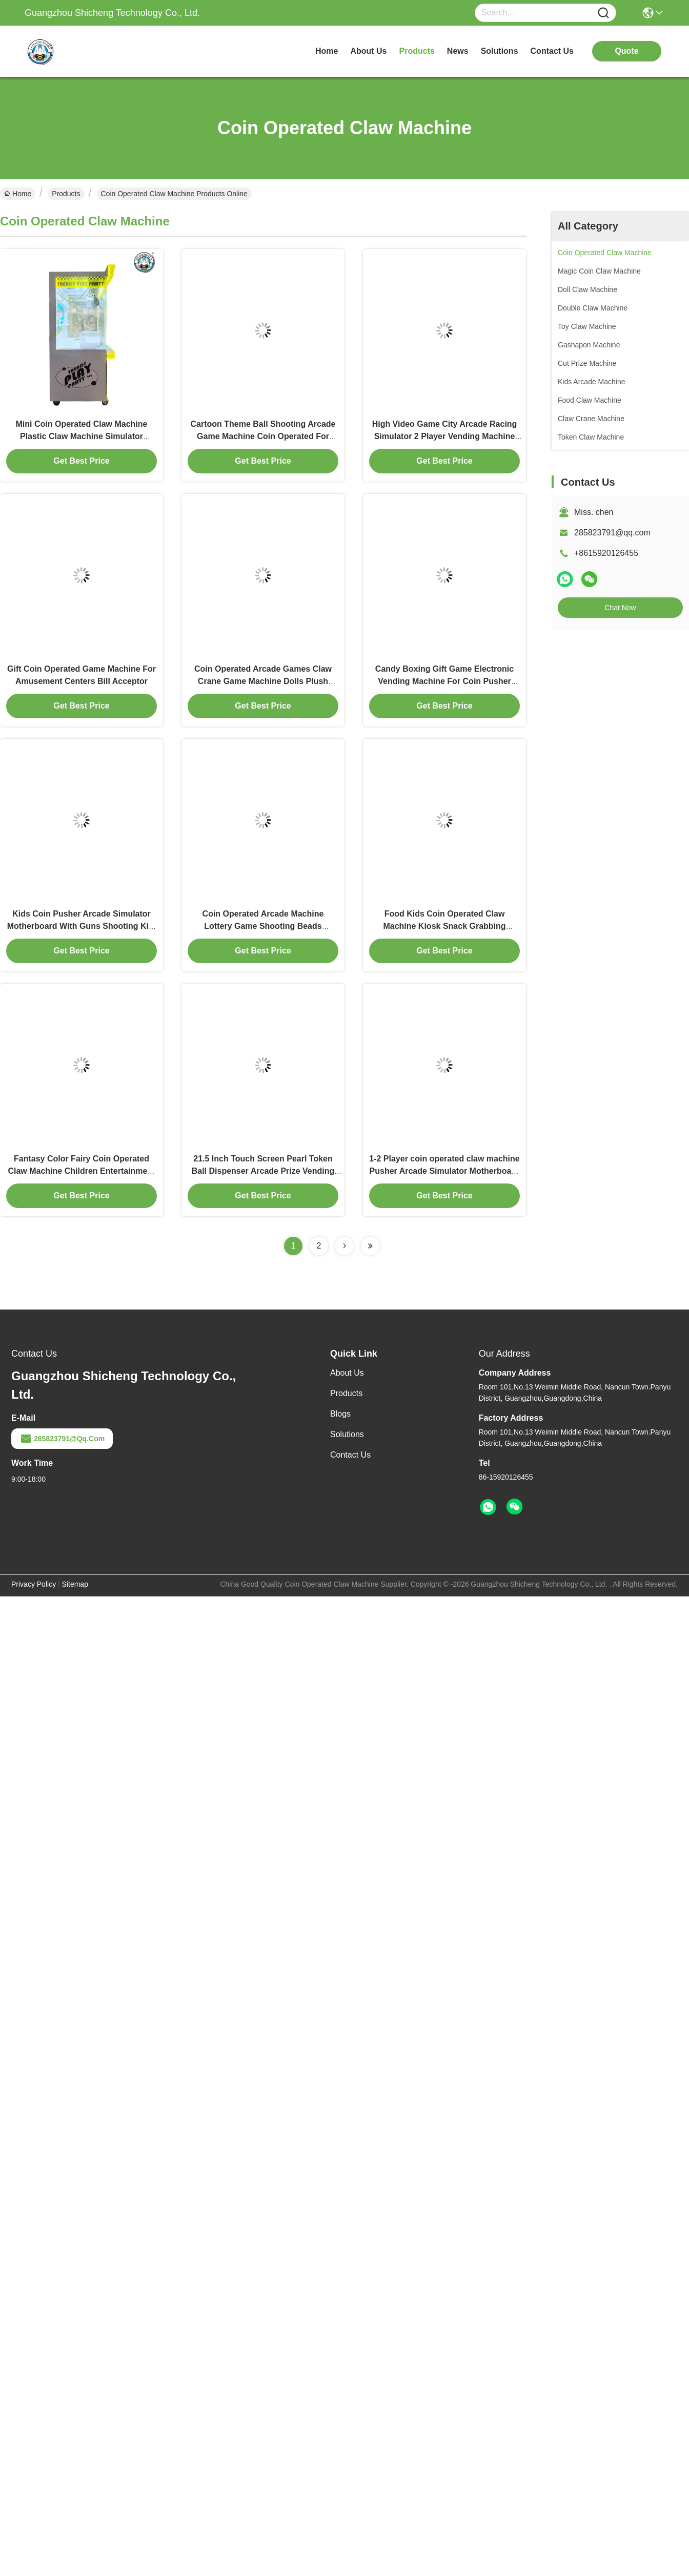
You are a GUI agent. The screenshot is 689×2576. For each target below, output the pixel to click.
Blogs (340, 1413)
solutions (499, 51)
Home (326, 51)
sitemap (75, 1584)
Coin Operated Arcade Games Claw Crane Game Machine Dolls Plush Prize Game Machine (263, 681)
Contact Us (350, 1454)
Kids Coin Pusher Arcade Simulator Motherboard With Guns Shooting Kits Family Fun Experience (81, 926)
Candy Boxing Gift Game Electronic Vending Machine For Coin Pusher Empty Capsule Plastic (444, 681)
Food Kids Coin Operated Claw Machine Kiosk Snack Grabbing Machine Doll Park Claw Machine (444, 926)
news (458, 51)
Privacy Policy (33, 1584)
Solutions (347, 1434)
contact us (552, 51)
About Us (347, 1372)
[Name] (603, 13)
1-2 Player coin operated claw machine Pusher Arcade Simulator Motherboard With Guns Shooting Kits (444, 1171)
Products (66, 194)
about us (368, 51)
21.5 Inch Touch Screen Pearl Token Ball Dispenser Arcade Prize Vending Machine (263, 1171)
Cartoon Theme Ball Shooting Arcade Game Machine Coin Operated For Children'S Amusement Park (263, 436)
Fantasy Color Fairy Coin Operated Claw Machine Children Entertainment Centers (81, 1171)
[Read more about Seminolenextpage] (344, 1246)
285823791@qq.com (612, 532)
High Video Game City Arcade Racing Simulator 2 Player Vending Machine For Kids (444, 436)
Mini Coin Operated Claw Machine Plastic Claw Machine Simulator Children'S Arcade (82, 436)
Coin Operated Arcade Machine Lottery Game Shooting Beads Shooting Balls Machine (263, 926)
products (417, 51)
